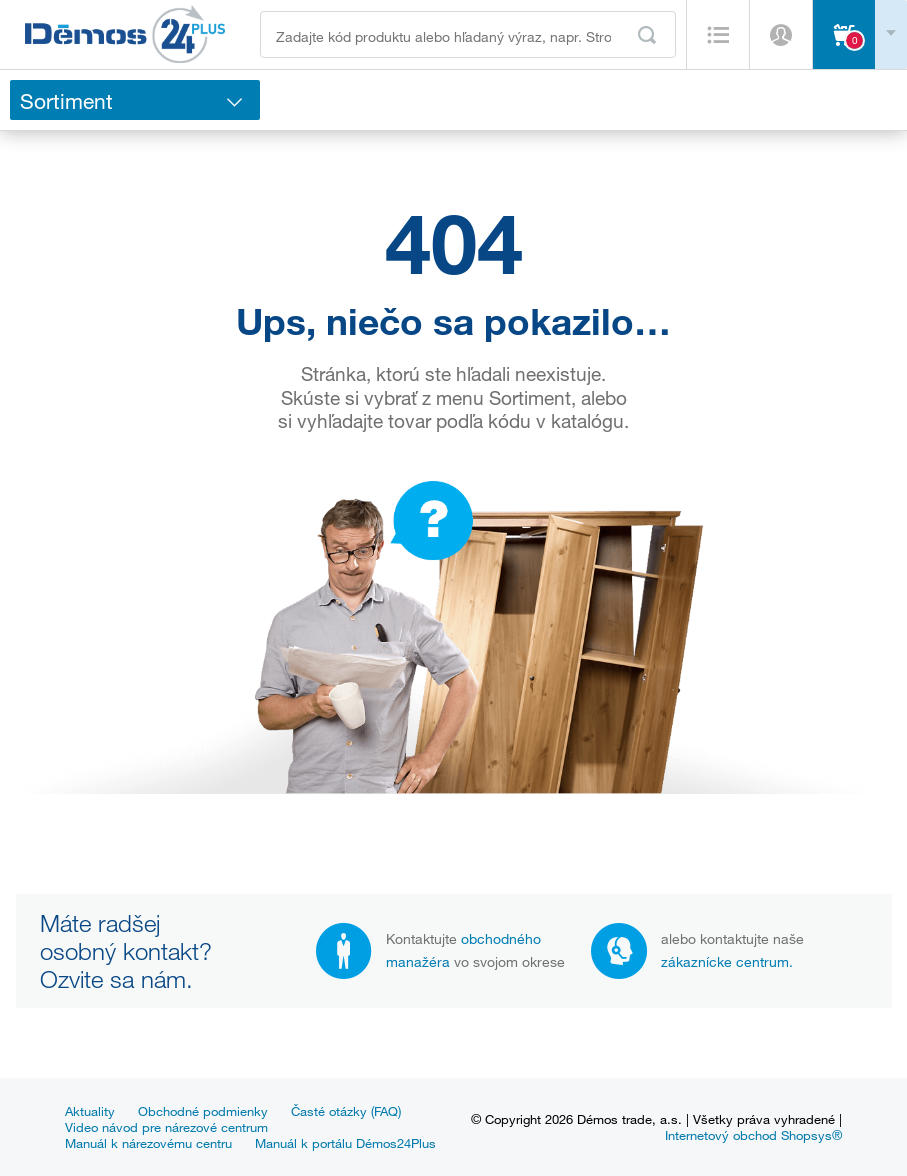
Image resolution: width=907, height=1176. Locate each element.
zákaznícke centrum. (727, 961)
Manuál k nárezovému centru (148, 1143)
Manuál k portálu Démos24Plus (345, 1143)
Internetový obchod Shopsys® (753, 1135)
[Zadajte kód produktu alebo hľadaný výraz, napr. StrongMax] (468, 34)
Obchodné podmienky (203, 1111)
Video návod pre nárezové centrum (166, 1127)
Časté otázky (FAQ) (346, 1111)
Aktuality (90, 1111)
